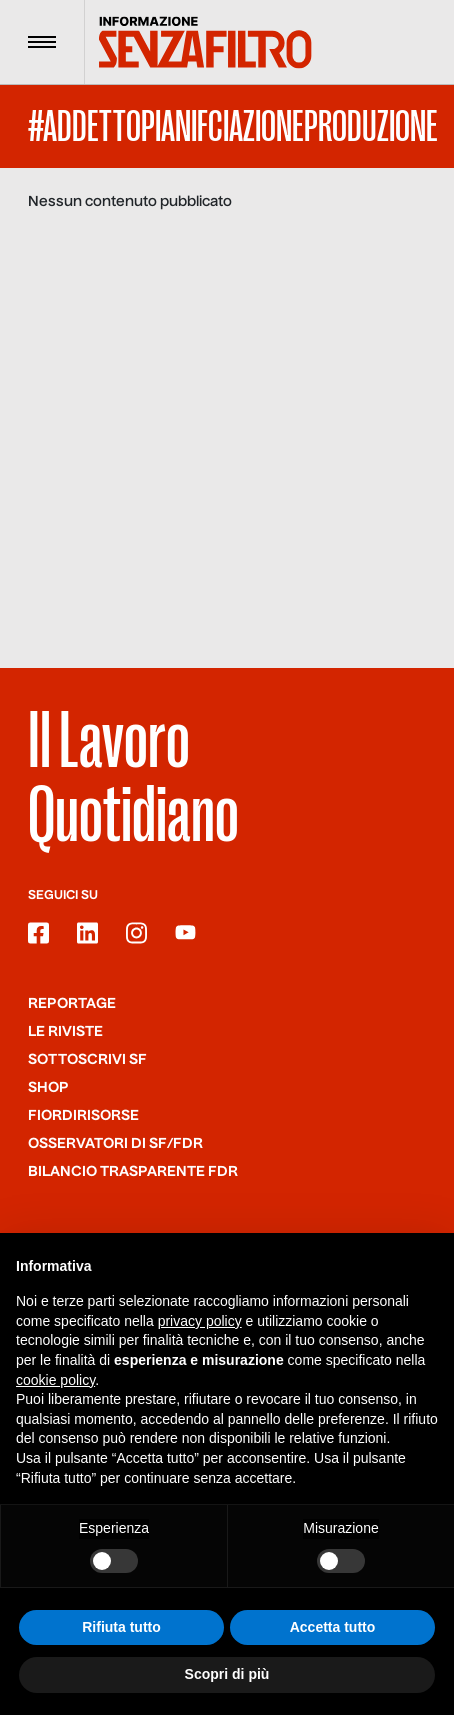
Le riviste (65, 1032)
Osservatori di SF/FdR (115, 1144)
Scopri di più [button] (227, 1675)
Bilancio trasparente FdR (133, 1172)
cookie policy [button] (55, 1380)
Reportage (72, 1004)
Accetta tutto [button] (333, 1627)
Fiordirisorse (83, 1116)
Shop (48, 1088)
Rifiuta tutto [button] (121, 1627)
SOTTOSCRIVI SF (87, 1060)
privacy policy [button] (200, 1321)
